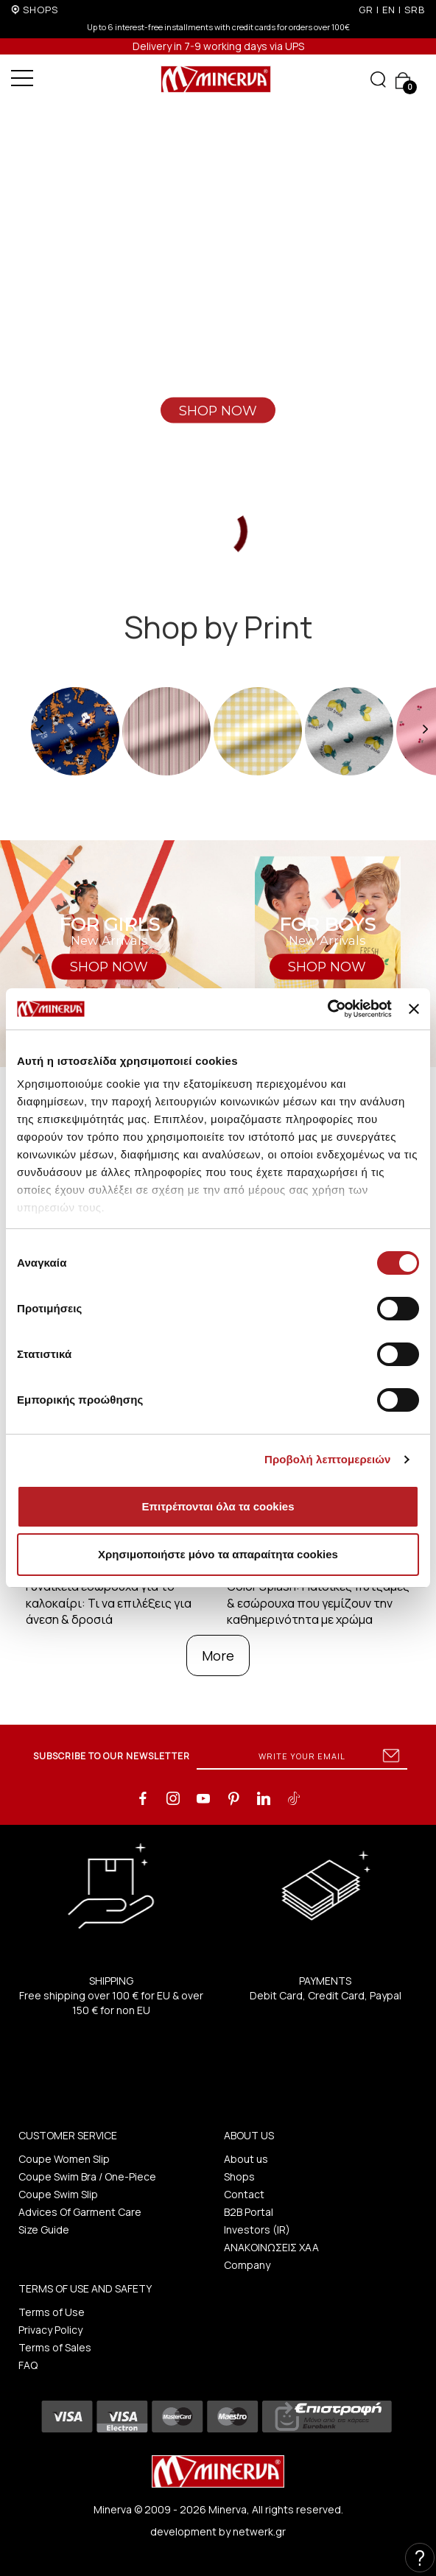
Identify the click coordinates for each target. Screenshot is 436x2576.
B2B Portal (248, 2212)
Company (247, 2265)
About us (246, 2159)
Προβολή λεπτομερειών (327, 1459)
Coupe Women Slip (64, 2159)
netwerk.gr (259, 2531)
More (218, 1655)
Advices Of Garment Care (79, 2212)
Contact (244, 2194)
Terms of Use (51, 2312)
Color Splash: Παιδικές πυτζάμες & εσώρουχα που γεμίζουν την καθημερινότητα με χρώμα (318, 1603)
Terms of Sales (54, 2347)
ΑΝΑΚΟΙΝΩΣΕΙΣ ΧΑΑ (271, 2247)
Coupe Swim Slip (58, 2194)
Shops (239, 2176)
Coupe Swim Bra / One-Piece (87, 2176)
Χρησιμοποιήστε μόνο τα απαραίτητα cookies (218, 1554)
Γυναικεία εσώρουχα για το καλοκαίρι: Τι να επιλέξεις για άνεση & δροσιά (108, 1603)
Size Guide (43, 2230)
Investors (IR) (257, 2230)
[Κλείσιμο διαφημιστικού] (414, 1009)
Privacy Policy (50, 2330)
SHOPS (40, 9)
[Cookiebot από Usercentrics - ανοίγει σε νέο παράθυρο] (327, 1008)
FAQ (28, 2365)
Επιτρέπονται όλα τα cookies (217, 1506)
